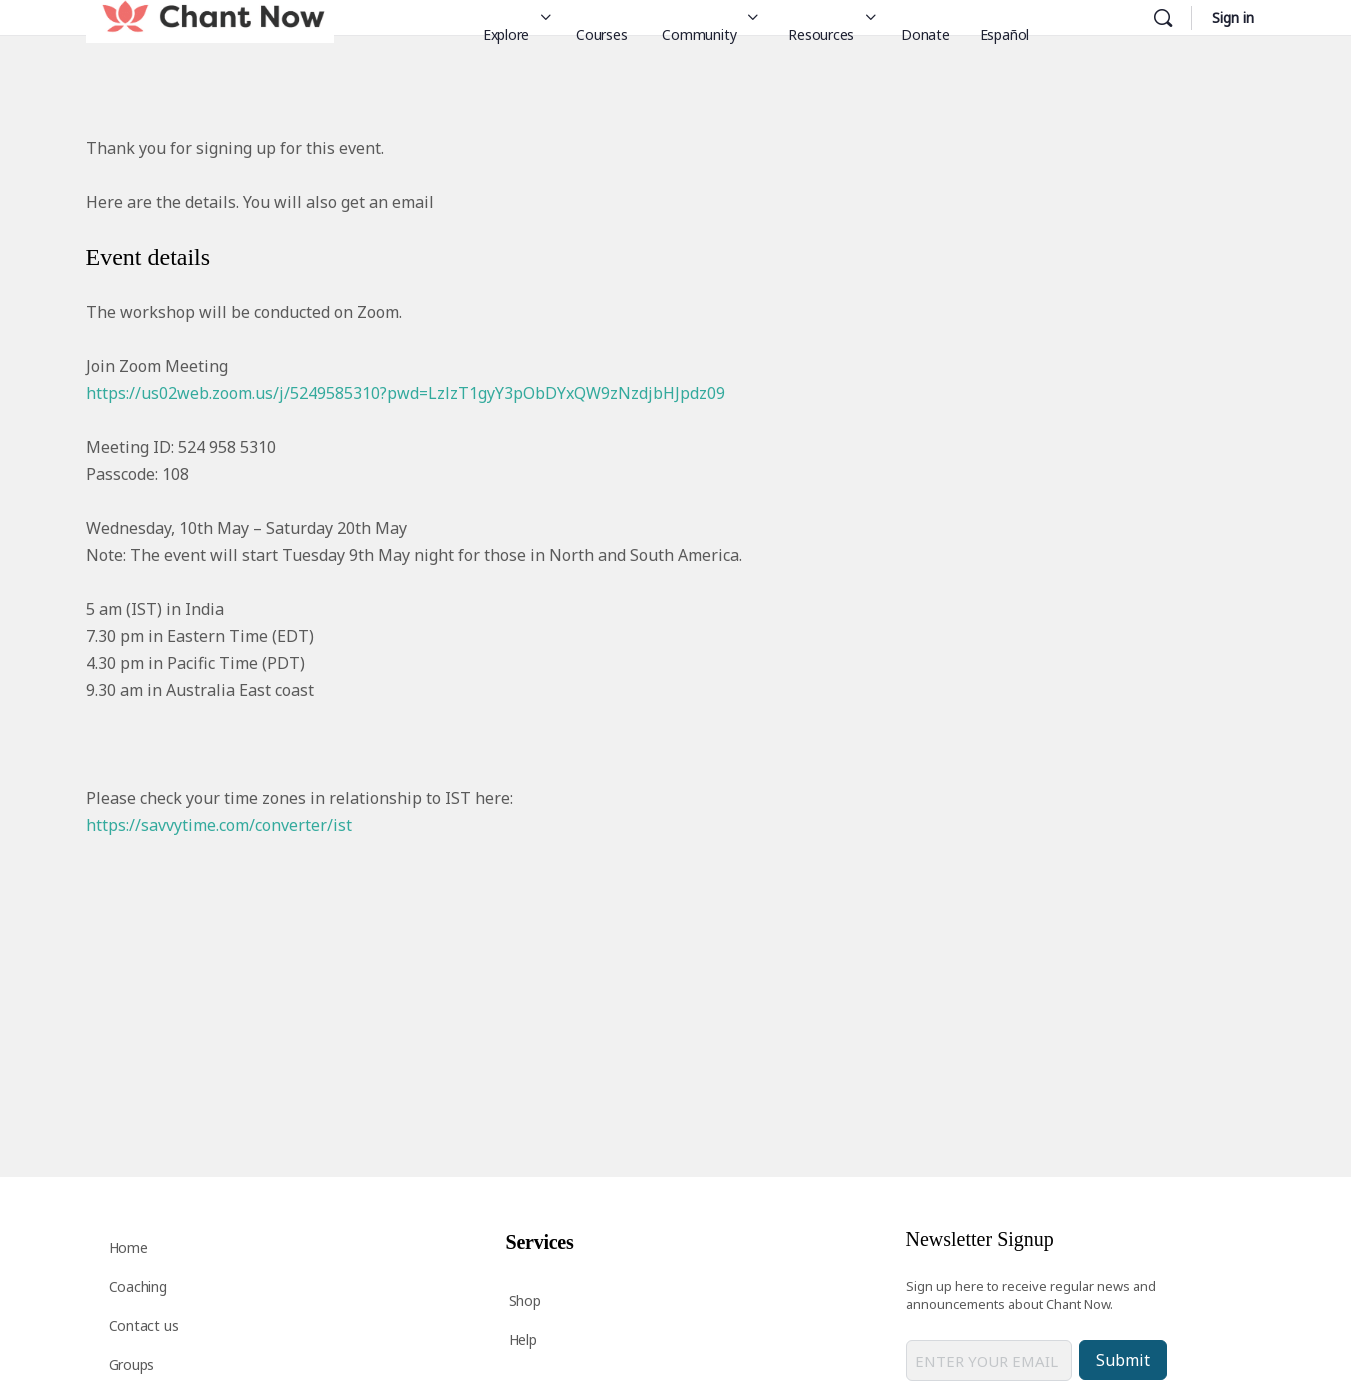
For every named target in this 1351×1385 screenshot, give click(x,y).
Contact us (144, 1325)
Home (128, 1247)
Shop (525, 1300)
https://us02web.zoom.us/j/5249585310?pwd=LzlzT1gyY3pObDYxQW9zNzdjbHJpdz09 (405, 393)
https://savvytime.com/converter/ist (219, 825)
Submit (1123, 1360)
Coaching (138, 1286)
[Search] (1163, 18)
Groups (132, 1364)
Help (523, 1339)
